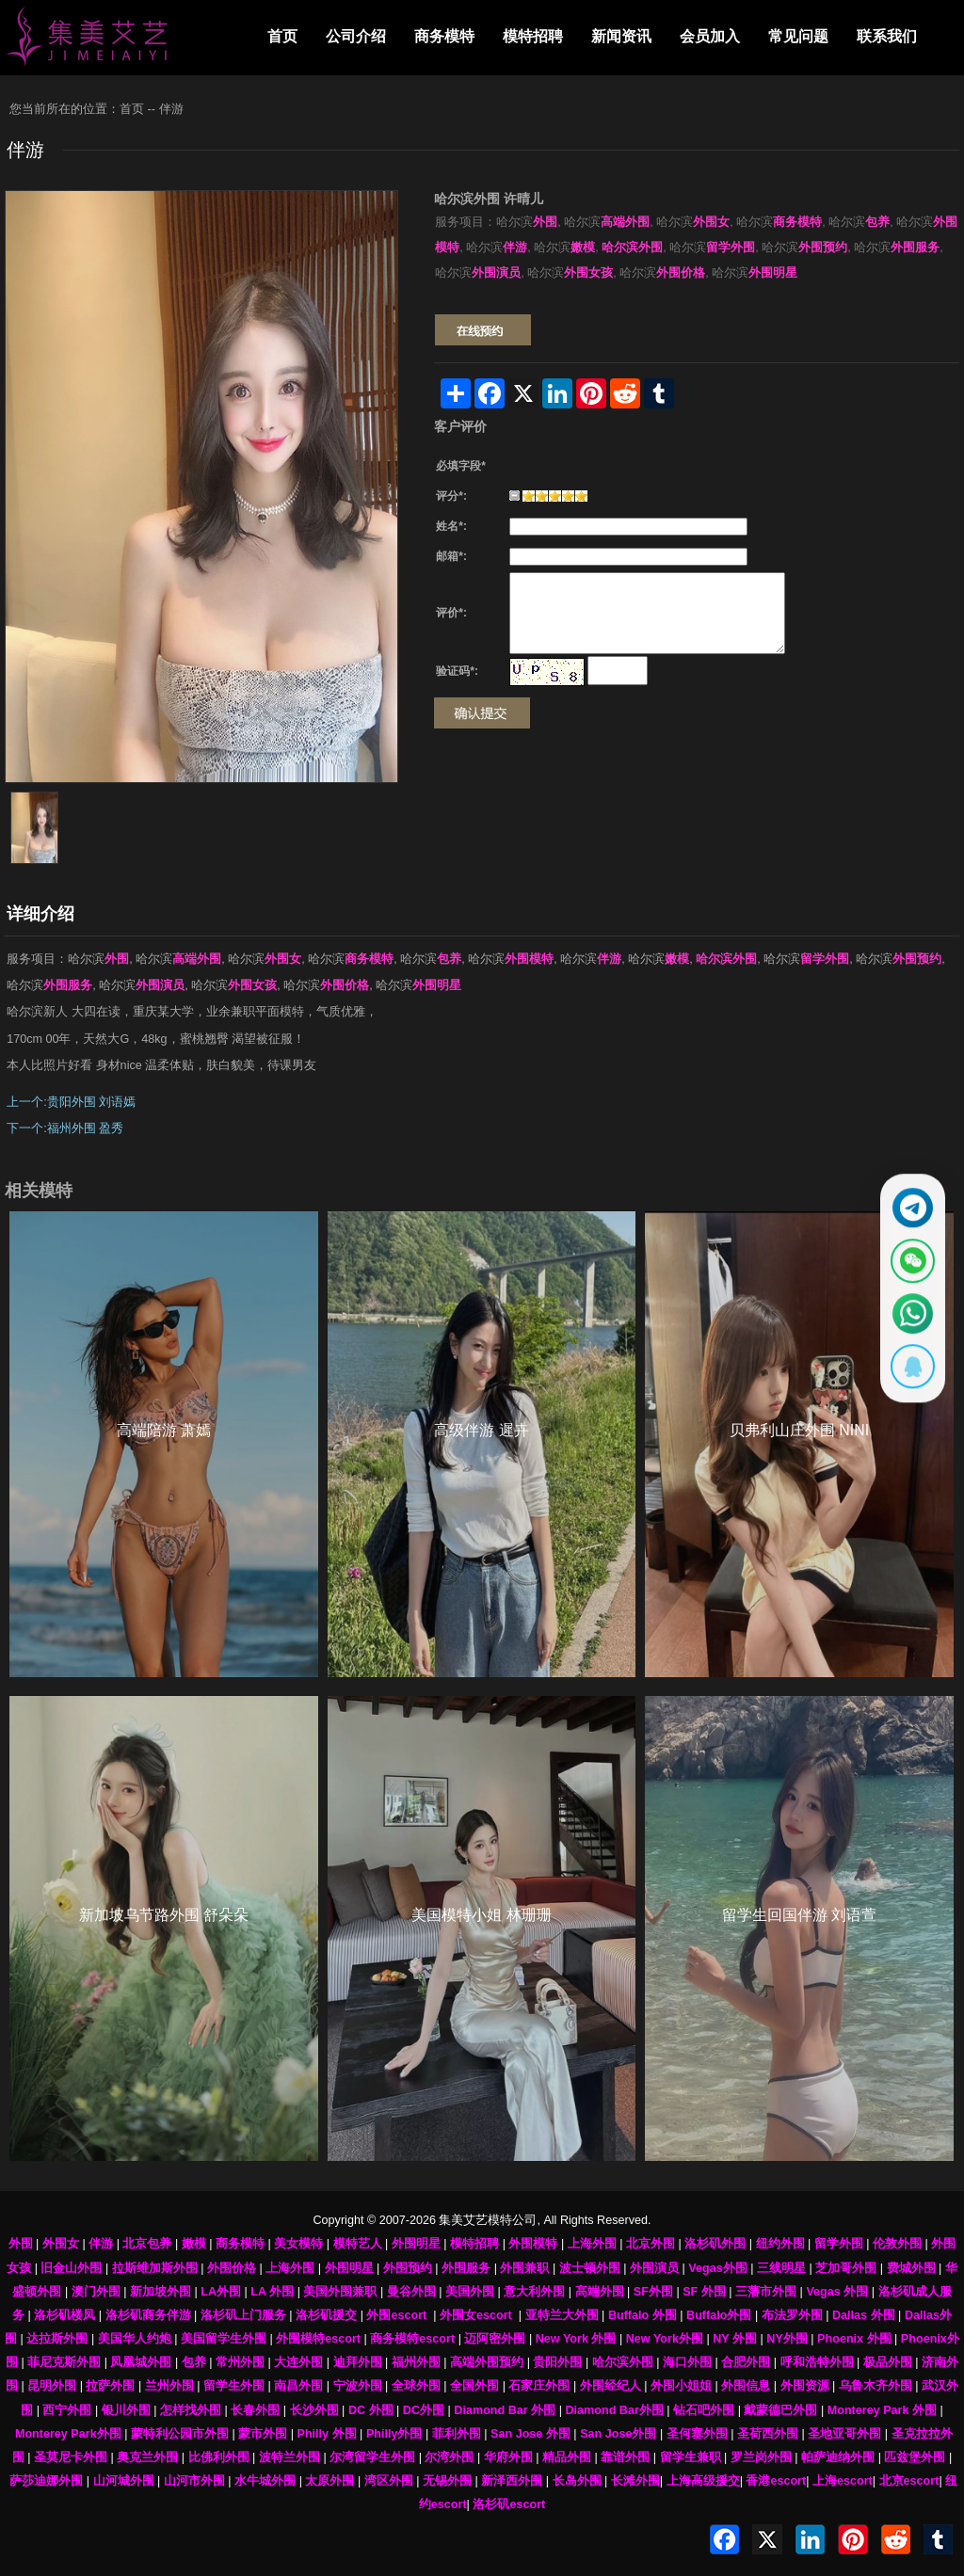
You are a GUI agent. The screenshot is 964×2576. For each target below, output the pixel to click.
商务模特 (444, 36)
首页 (282, 36)
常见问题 (798, 36)
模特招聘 (533, 36)
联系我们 (887, 36)
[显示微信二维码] (904, 1255)
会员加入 (710, 36)
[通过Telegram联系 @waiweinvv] (904, 1192)
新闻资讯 (621, 36)
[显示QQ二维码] (904, 1381)
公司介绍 (356, 36)
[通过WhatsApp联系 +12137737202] (904, 1318)
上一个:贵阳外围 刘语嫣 (71, 1102)
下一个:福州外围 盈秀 (65, 1128)
